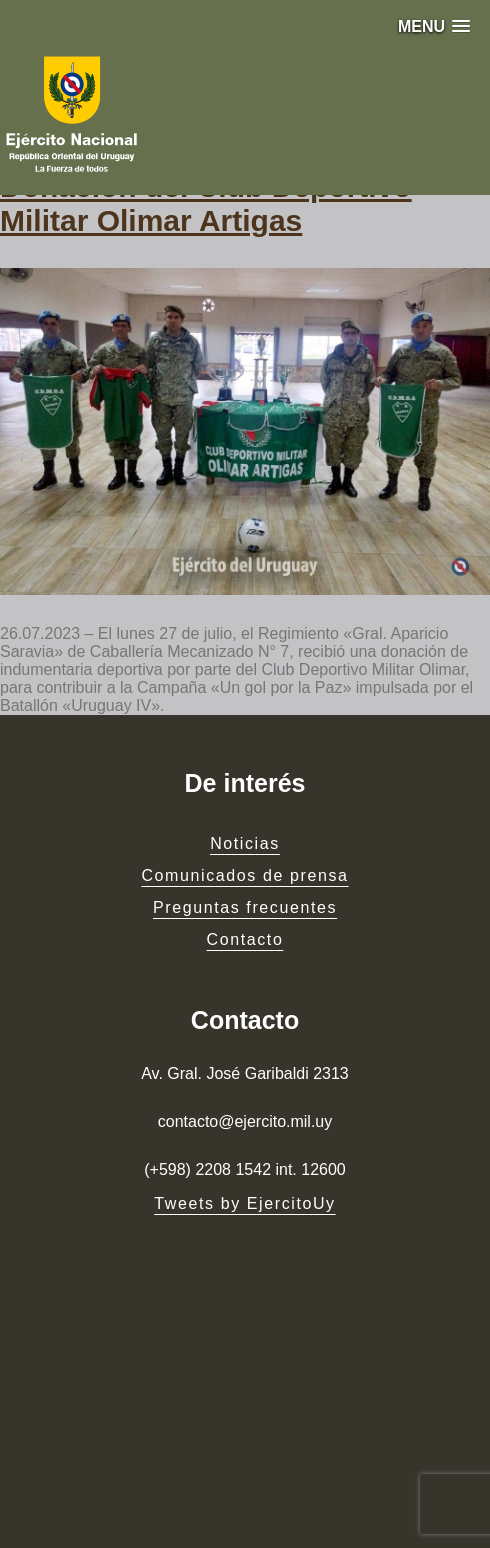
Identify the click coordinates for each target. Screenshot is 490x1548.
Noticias (245, 843)
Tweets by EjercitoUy (244, 1203)
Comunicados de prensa (244, 875)
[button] (434, 26)
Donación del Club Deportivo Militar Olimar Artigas (206, 203)
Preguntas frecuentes (245, 907)
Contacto (245, 939)
